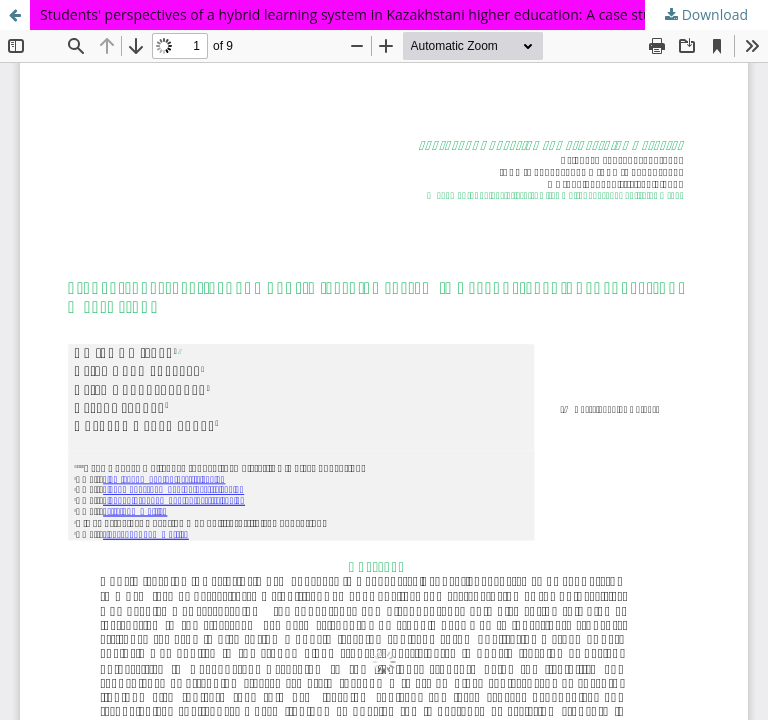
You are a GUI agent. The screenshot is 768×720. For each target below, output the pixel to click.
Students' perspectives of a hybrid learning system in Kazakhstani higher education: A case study (353, 14)
